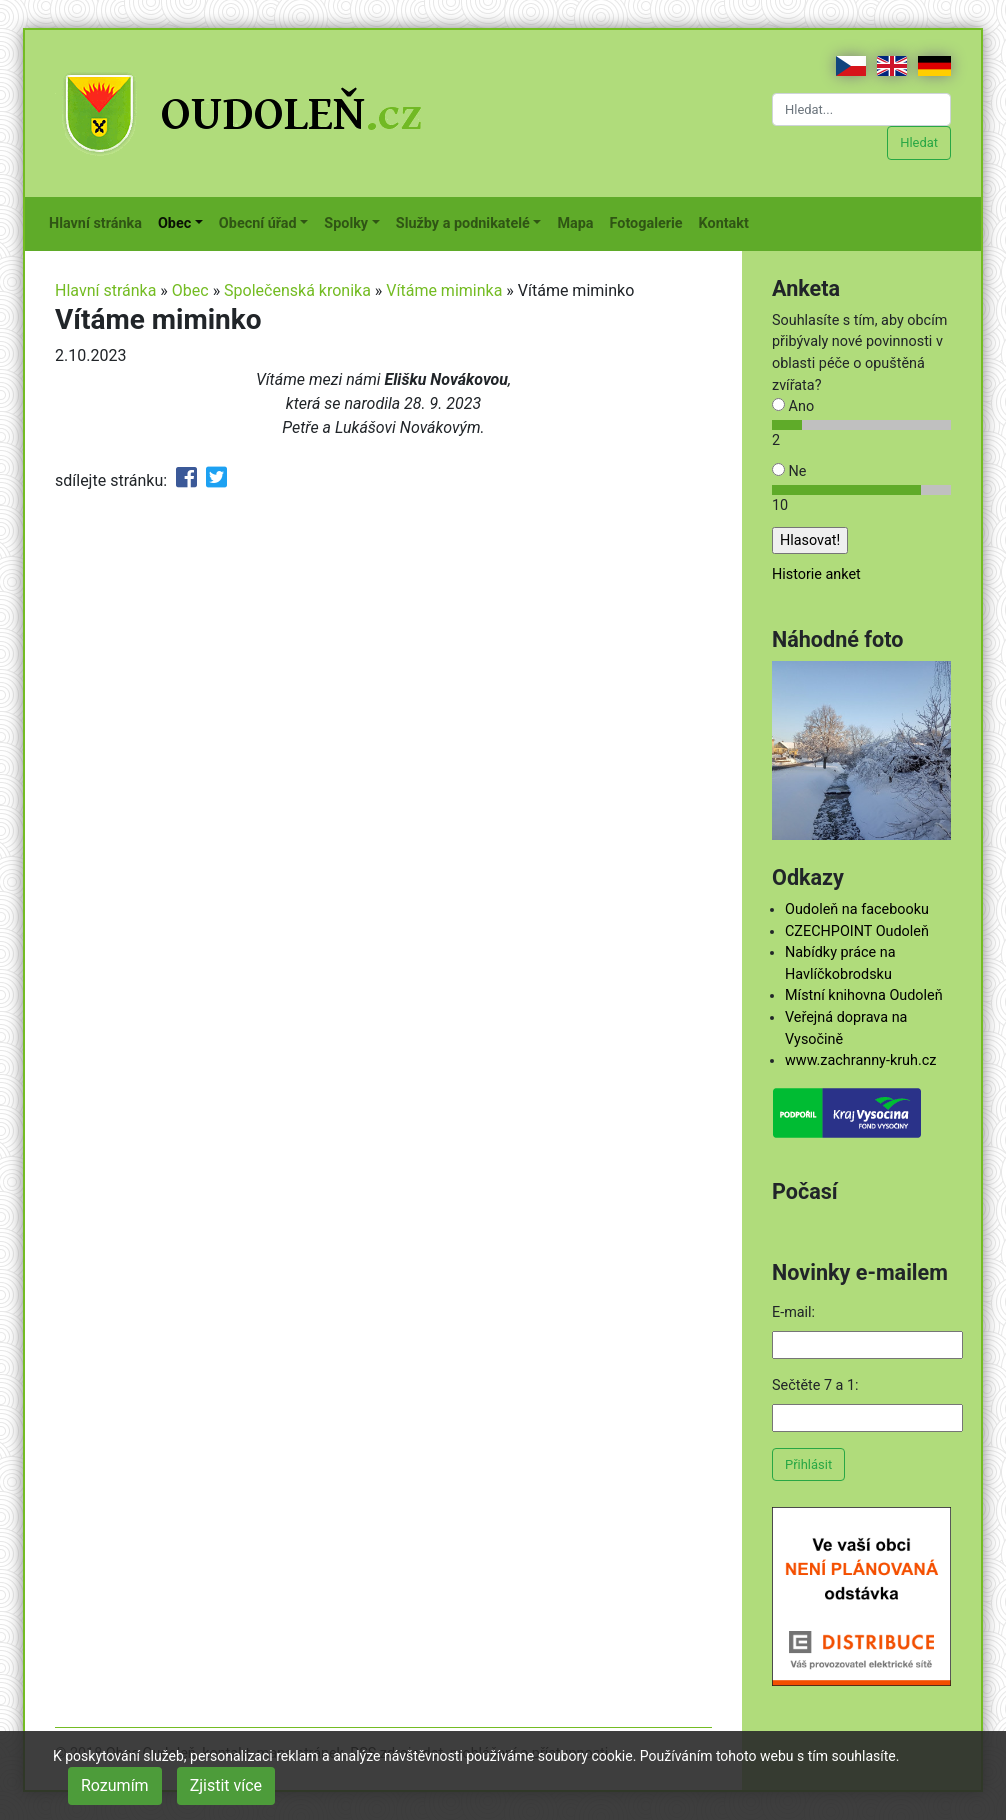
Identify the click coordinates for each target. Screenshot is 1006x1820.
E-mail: (793, 1312)
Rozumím (115, 1785)
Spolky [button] (346, 223)
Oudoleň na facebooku (857, 909)
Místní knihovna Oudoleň (864, 995)
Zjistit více (226, 1785)
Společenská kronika (297, 290)
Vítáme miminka (444, 290)
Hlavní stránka (99, 222)
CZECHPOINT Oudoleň (857, 931)
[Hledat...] (861, 109)
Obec (190, 290)
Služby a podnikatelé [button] (463, 223)
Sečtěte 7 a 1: (815, 1385)
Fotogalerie (650, 222)
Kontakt (728, 222)
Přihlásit (808, 1464)
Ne (789, 471)
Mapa (579, 222)
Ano (793, 406)
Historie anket (816, 574)
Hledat (919, 142)
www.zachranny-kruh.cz (860, 1060)
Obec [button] (174, 223)
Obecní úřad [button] (258, 223)
